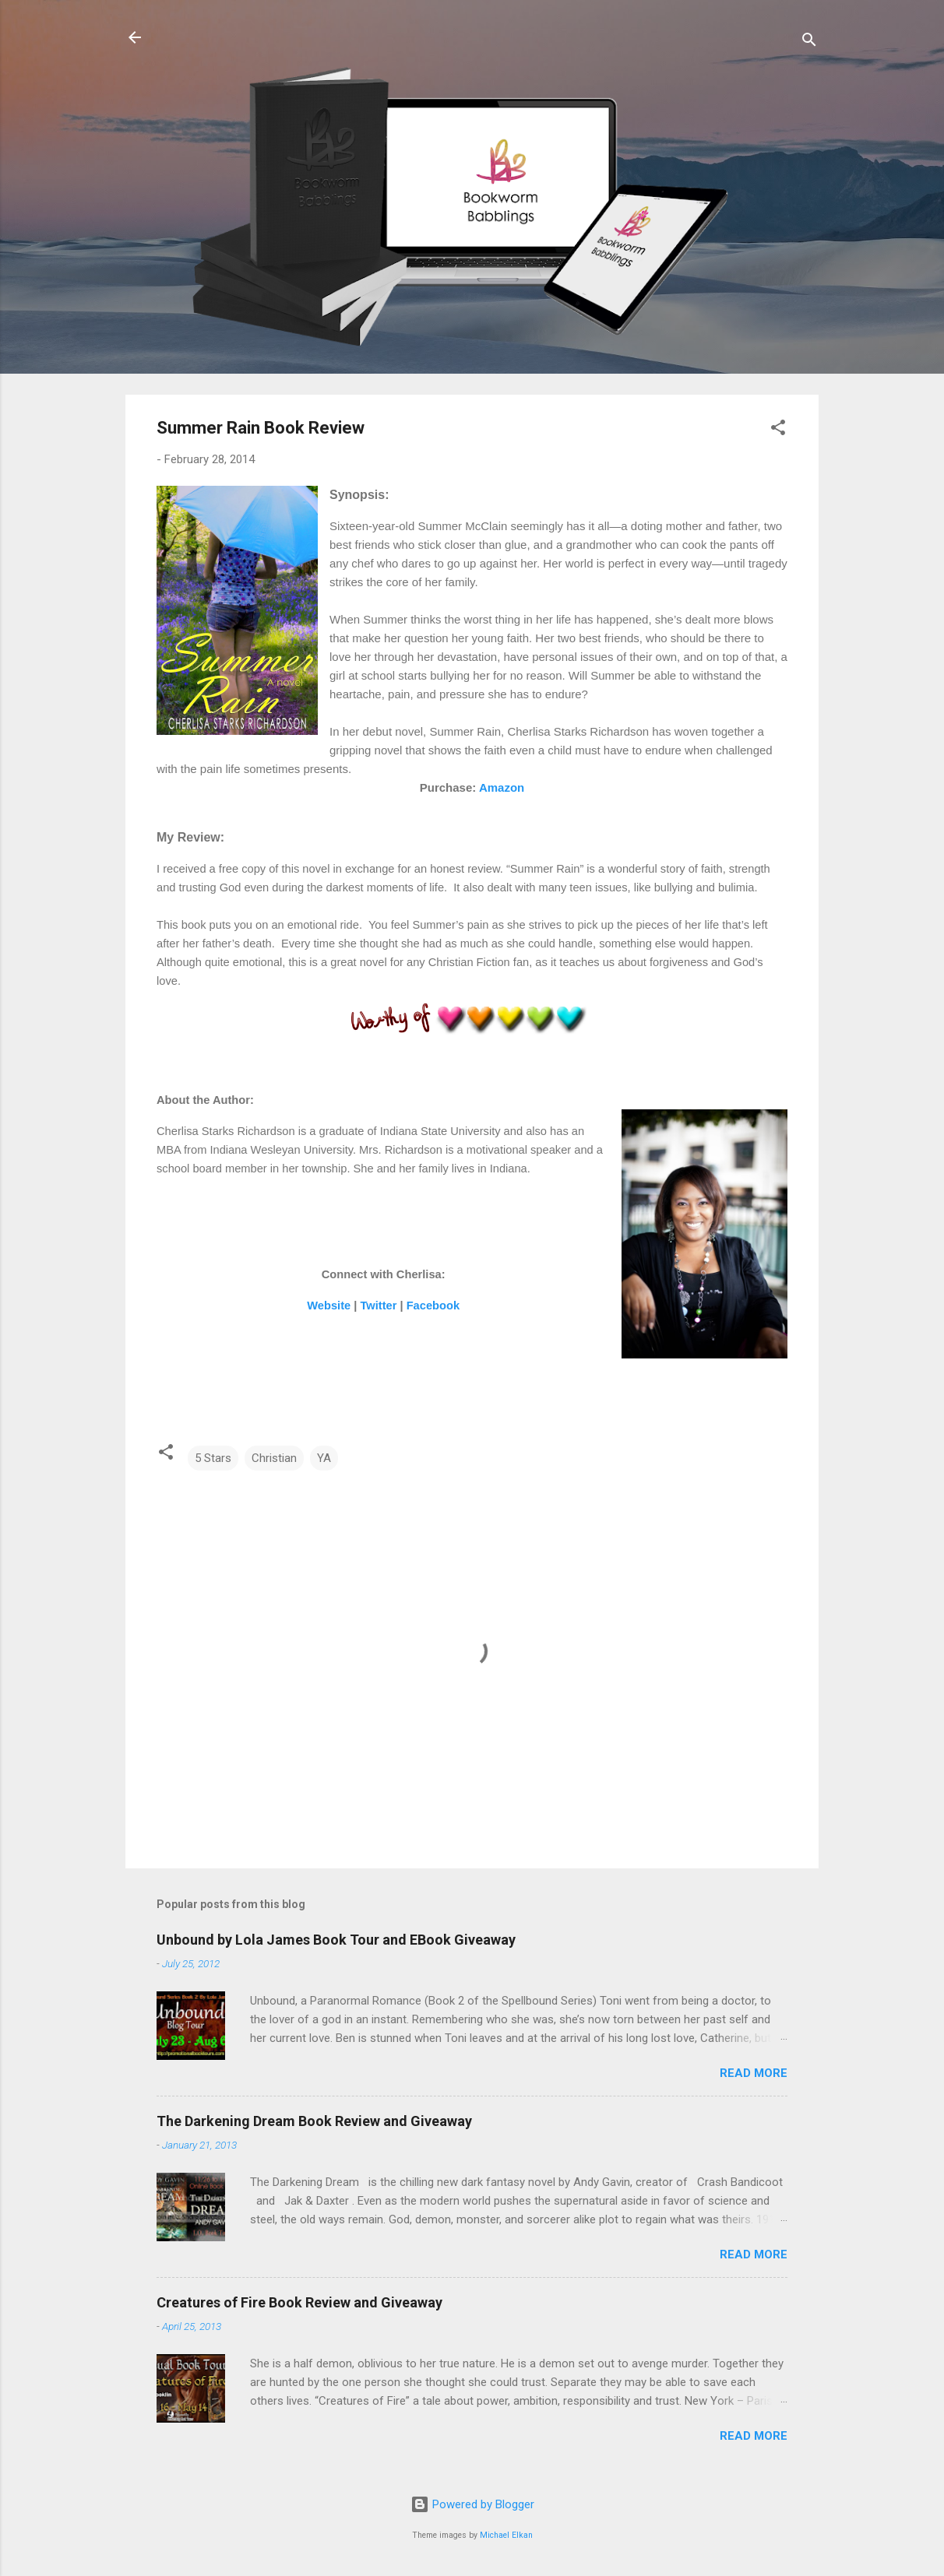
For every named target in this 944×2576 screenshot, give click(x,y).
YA (324, 1458)
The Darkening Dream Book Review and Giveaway (314, 2121)
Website (328, 1305)
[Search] (809, 42)
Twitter (378, 1305)
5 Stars (213, 1458)
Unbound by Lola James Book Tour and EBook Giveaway (336, 1939)
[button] (778, 430)
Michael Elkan (506, 2535)
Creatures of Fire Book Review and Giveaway (299, 2302)
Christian (274, 1458)
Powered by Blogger (472, 2504)
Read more (753, 2073)
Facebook (433, 1305)
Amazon (501, 787)
